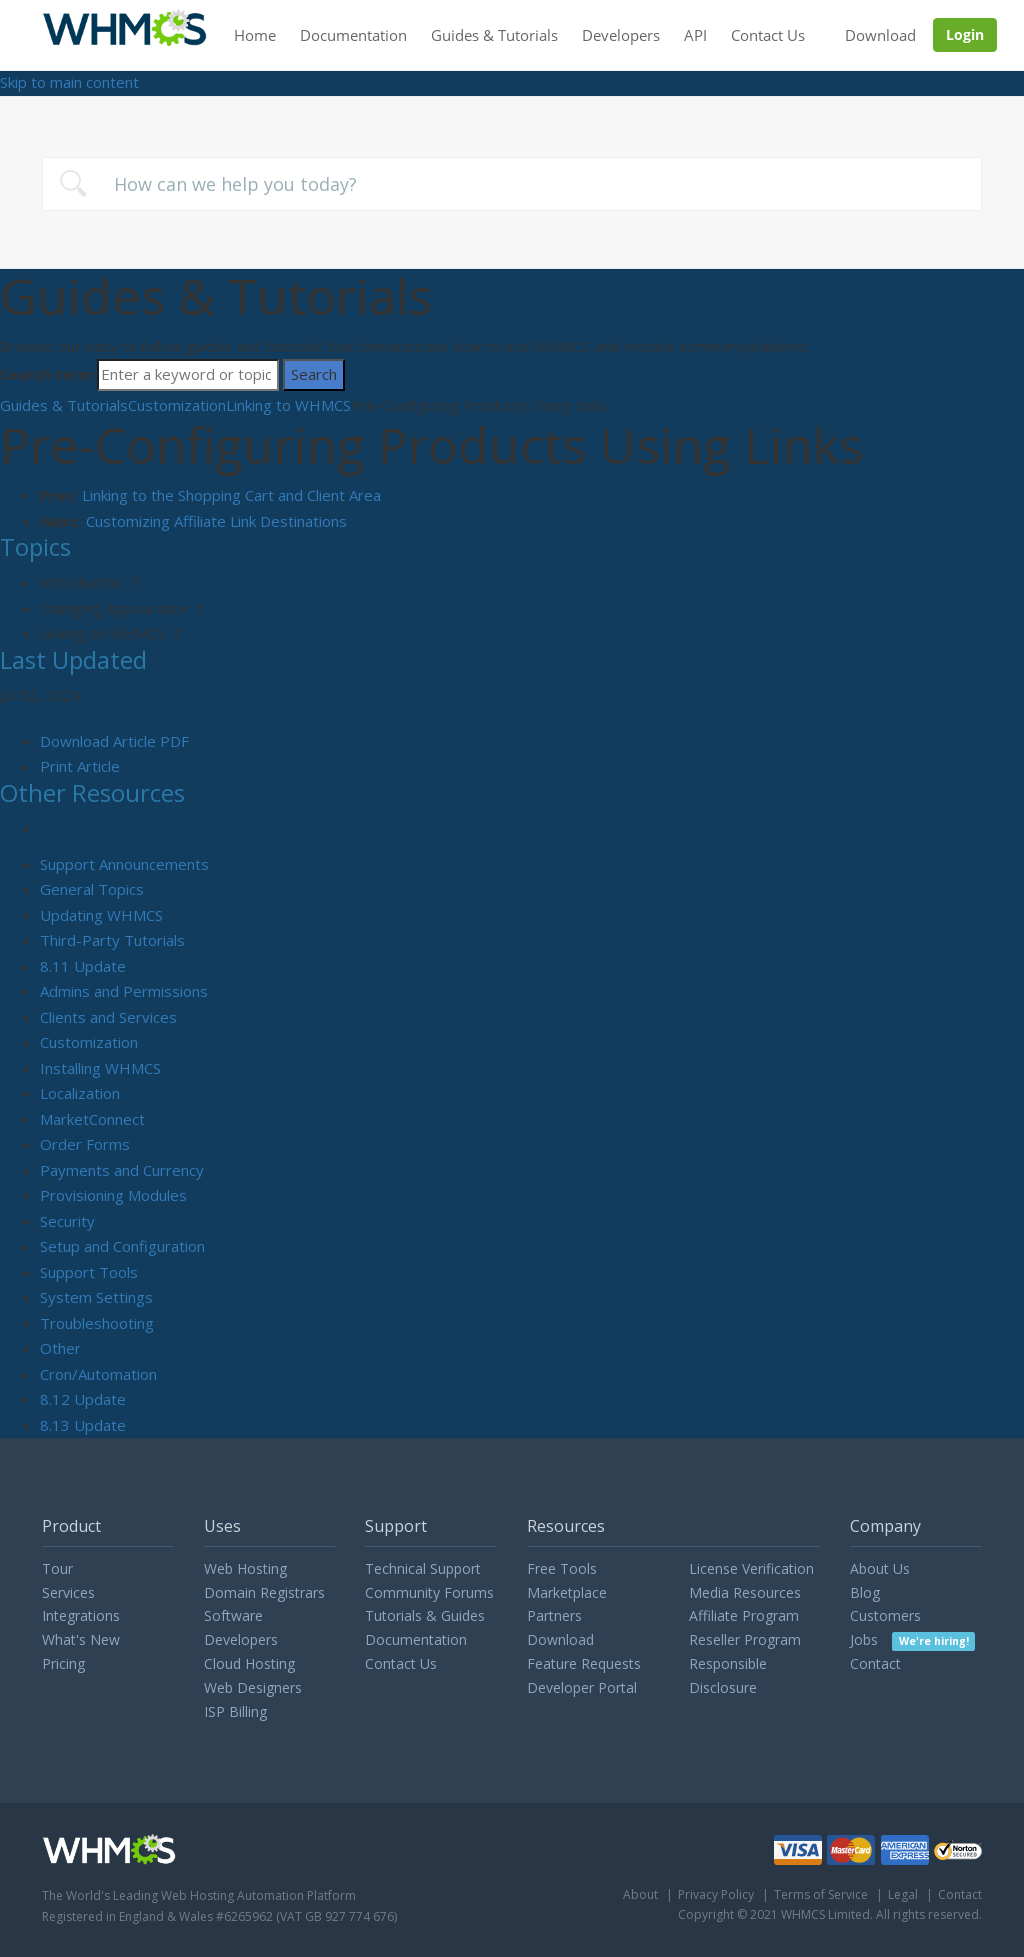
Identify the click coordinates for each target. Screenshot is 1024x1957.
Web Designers (253, 1687)
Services (68, 1592)
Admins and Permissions (124, 991)
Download (880, 35)
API (695, 35)
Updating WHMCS (101, 915)
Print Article (80, 766)
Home (255, 35)
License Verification (751, 1568)
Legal (903, 1894)
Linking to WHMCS (288, 405)
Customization (177, 405)
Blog (865, 1592)
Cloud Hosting (249, 1663)
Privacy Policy (716, 1894)
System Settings (96, 1297)
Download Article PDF (114, 741)
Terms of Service (821, 1894)
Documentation (353, 35)
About (640, 1894)
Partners (554, 1615)
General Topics (92, 889)
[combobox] (512, 184)
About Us (880, 1568)
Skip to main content (69, 82)
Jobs (912, 1639)
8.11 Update (83, 966)
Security (67, 1221)
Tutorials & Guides (425, 1615)
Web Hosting (245, 1568)
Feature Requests (584, 1663)
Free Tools (562, 1568)
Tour (57, 1568)
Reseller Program (745, 1639)
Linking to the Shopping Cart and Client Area (231, 495)
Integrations (81, 1615)
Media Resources (745, 1592)
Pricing (63, 1663)
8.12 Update (83, 1399)
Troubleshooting (97, 1323)
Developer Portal (582, 1687)
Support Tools (89, 1272)
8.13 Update (83, 1425)
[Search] (188, 375)
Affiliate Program (744, 1615)
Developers (621, 35)
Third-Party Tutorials (112, 940)
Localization (80, 1093)
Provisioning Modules (113, 1195)
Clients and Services (108, 1017)
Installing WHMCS (100, 1068)
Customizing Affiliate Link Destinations (216, 521)
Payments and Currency (122, 1170)
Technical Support (423, 1568)
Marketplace (567, 1592)
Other (60, 1348)
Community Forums (429, 1592)
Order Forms (85, 1144)
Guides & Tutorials (494, 35)
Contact (875, 1663)
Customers (885, 1615)
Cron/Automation (98, 1374)
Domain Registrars (264, 1592)
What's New (81, 1639)
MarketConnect (92, 1119)
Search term (46, 374)
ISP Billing (235, 1711)
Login (965, 34)
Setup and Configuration (122, 1246)
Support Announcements (124, 864)
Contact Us (768, 35)
